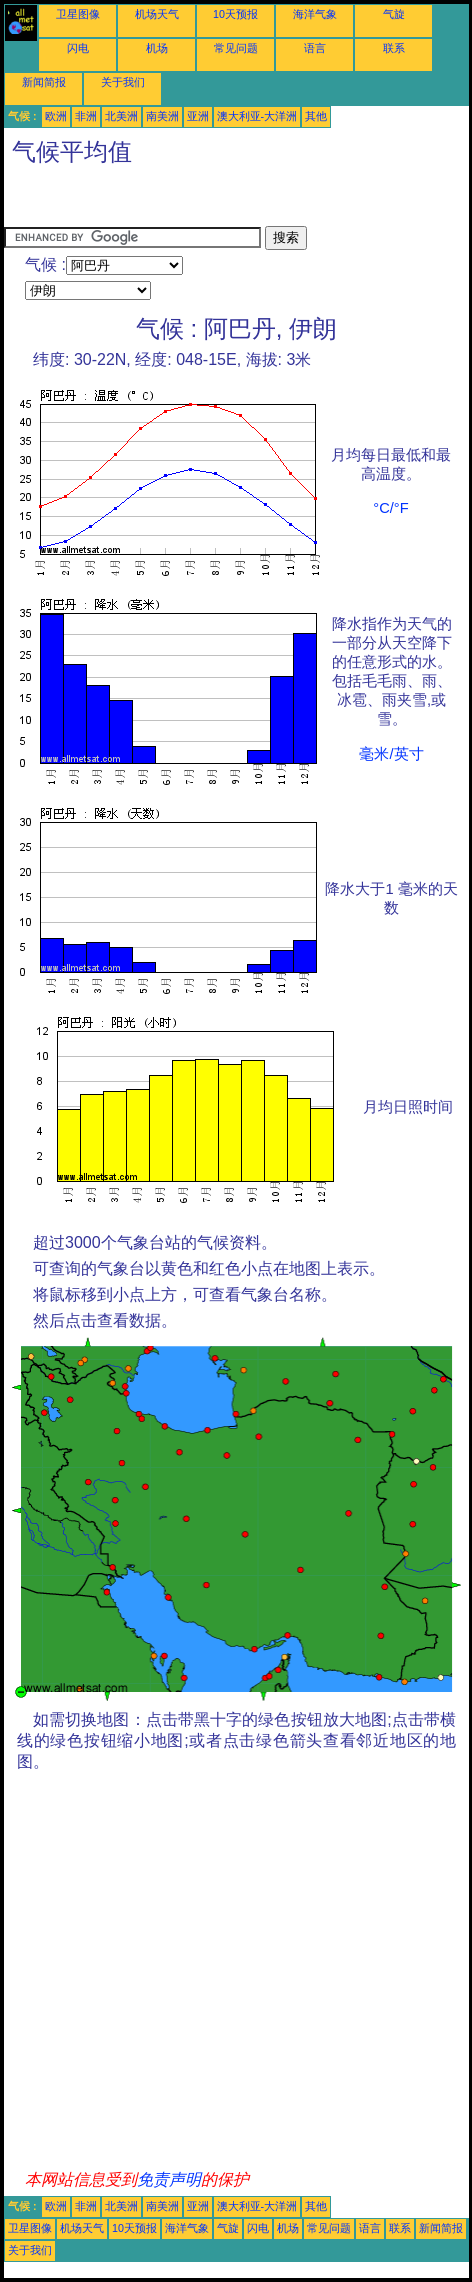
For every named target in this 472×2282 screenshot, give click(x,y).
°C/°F (390, 508)
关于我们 (123, 82)
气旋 (394, 14)
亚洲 (198, 116)
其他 (316, 116)
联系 (394, 48)
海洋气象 (315, 14)
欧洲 (56, 116)
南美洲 (162, 116)
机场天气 (157, 14)
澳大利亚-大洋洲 (257, 116)
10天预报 (235, 14)
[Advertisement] (164, 201)
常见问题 (236, 48)
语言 (315, 48)
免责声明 (169, 2179)
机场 (157, 48)
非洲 (86, 116)
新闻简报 (44, 82)
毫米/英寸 (391, 754)
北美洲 (121, 116)
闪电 (78, 48)
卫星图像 (78, 14)
